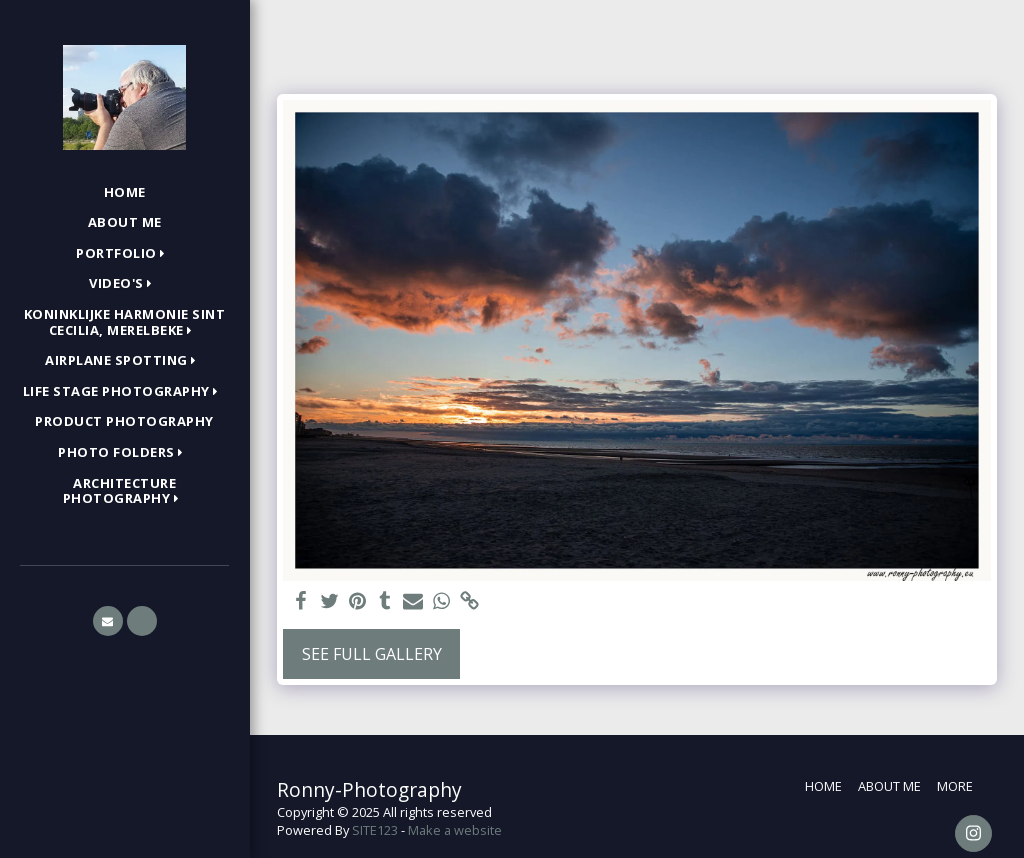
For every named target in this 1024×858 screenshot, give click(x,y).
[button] (124, 254)
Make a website (455, 830)
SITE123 (375, 830)
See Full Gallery (372, 654)
